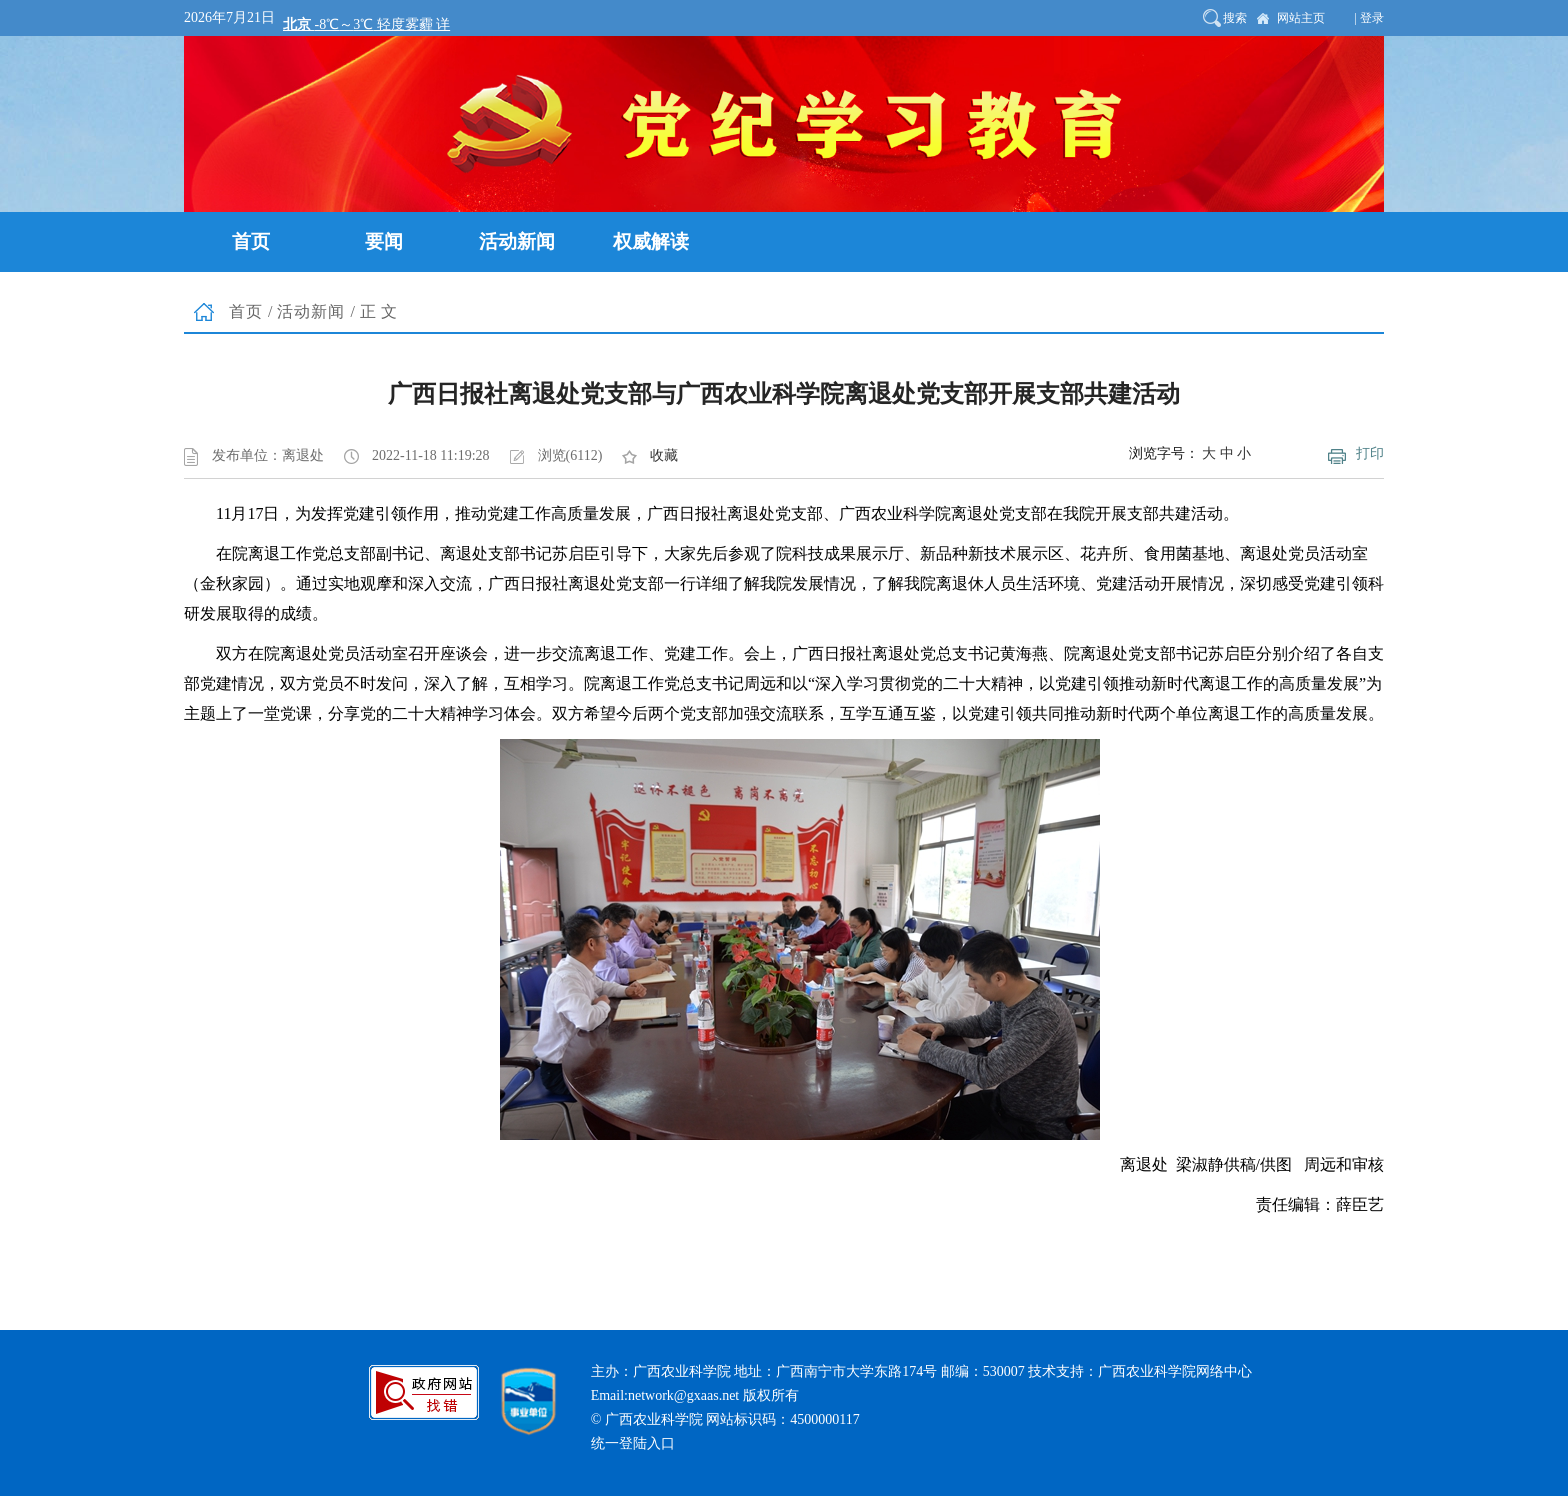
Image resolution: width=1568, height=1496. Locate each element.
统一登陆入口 (633, 1443)
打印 (1370, 453)
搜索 (1235, 18)
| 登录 (1369, 18)
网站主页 (1301, 18)
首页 (246, 311)
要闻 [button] (384, 241)
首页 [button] (251, 241)
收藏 (664, 455)
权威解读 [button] (651, 241)
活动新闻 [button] (517, 241)
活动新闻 (311, 311)
